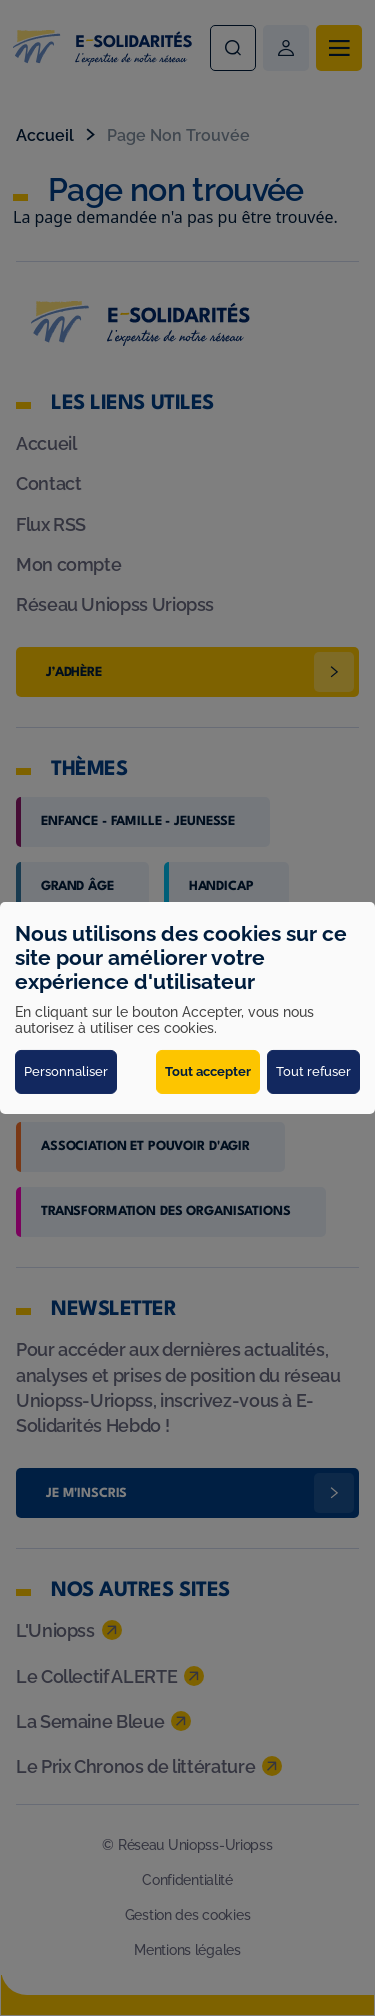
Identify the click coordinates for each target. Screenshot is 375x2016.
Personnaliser (66, 1071)
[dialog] (187, 1008)
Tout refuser (313, 1071)
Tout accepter (208, 1071)
